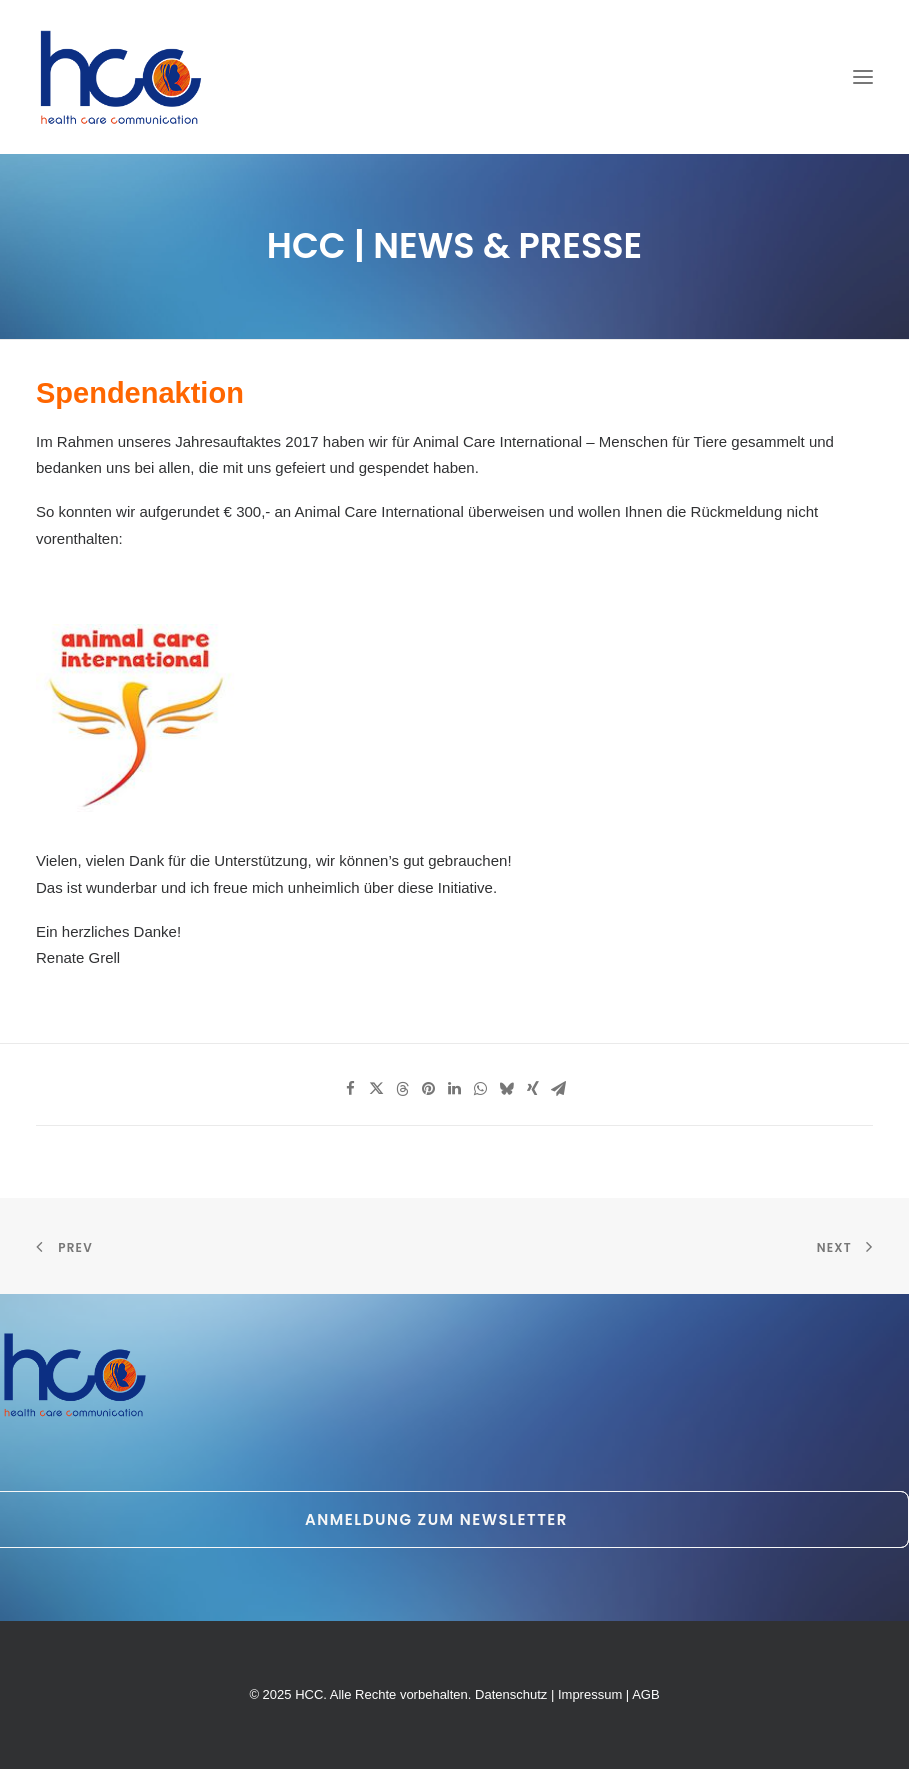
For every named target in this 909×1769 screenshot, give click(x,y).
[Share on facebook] (351, 1089)
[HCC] (121, 77)
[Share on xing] (533, 1089)
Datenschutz (511, 1694)
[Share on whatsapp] (481, 1089)
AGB (645, 1694)
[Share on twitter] (377, 1089)
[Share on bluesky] (507, 1089)
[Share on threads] (403, 1089)
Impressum (590, 1694)
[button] (863, 77)
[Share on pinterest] (429, 1089)
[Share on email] (559, 1089)
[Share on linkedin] (455, 1089)
